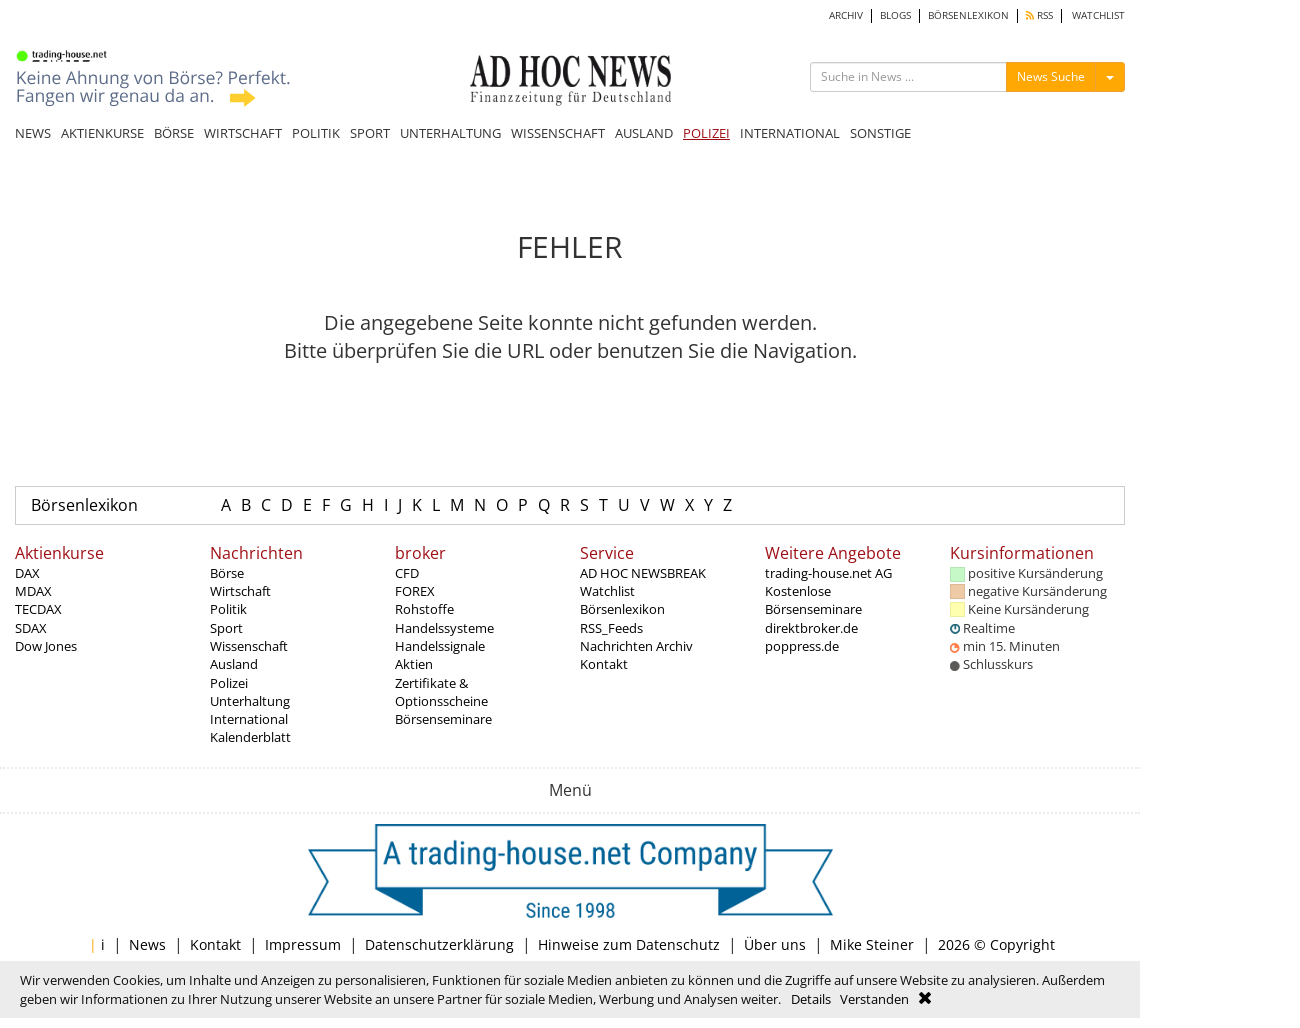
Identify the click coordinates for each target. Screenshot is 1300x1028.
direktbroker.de (811, 628)
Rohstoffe (424, 609)
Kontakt (604, 664)
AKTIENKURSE (102, 133)
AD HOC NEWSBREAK (643, 573)
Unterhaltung (250, 701)
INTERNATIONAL (790, 133)
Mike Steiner (872, 944)
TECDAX (38, 609)
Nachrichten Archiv (636, 646)
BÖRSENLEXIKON (968, 15)
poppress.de (802, 646)
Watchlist (607, 591)
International (249, 719)
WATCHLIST (1098, 15)
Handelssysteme (444, 628)
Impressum (303, 944)
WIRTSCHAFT (243, 133)
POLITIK (316, 133)
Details (811, 999)
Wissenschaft (249, 646)
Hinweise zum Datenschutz (629, 944)
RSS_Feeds (611, 628)
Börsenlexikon (84, 505)
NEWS (33, 133)
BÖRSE (174, 133)
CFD (407, 573)
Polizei (229, 683)
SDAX (31, 628)
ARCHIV (846, 15)
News (147, 944)
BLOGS (895, 15)
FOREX (415, 591)
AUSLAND (644, 133)
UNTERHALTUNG (450, 133)
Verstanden (874, 999)
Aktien (414, 664)
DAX (27, 573)
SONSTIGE (880, 133)
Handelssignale (440, 646)
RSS (1039, 15)
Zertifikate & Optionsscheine (441, 692)
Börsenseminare (443, 719)
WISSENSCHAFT (558, 133)
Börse (227, 573)
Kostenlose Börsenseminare (813, 600)
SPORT (370, 133)
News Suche (1051, 76)
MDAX (33, 591)
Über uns (775, 944)
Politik (228, 609)
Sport (226, 628)
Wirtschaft (240, 591)
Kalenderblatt (250, 737)
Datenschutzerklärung (439, 944)
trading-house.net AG (828, 573)
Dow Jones (46, 646)
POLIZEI (706, 133)
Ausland (234, 664)
